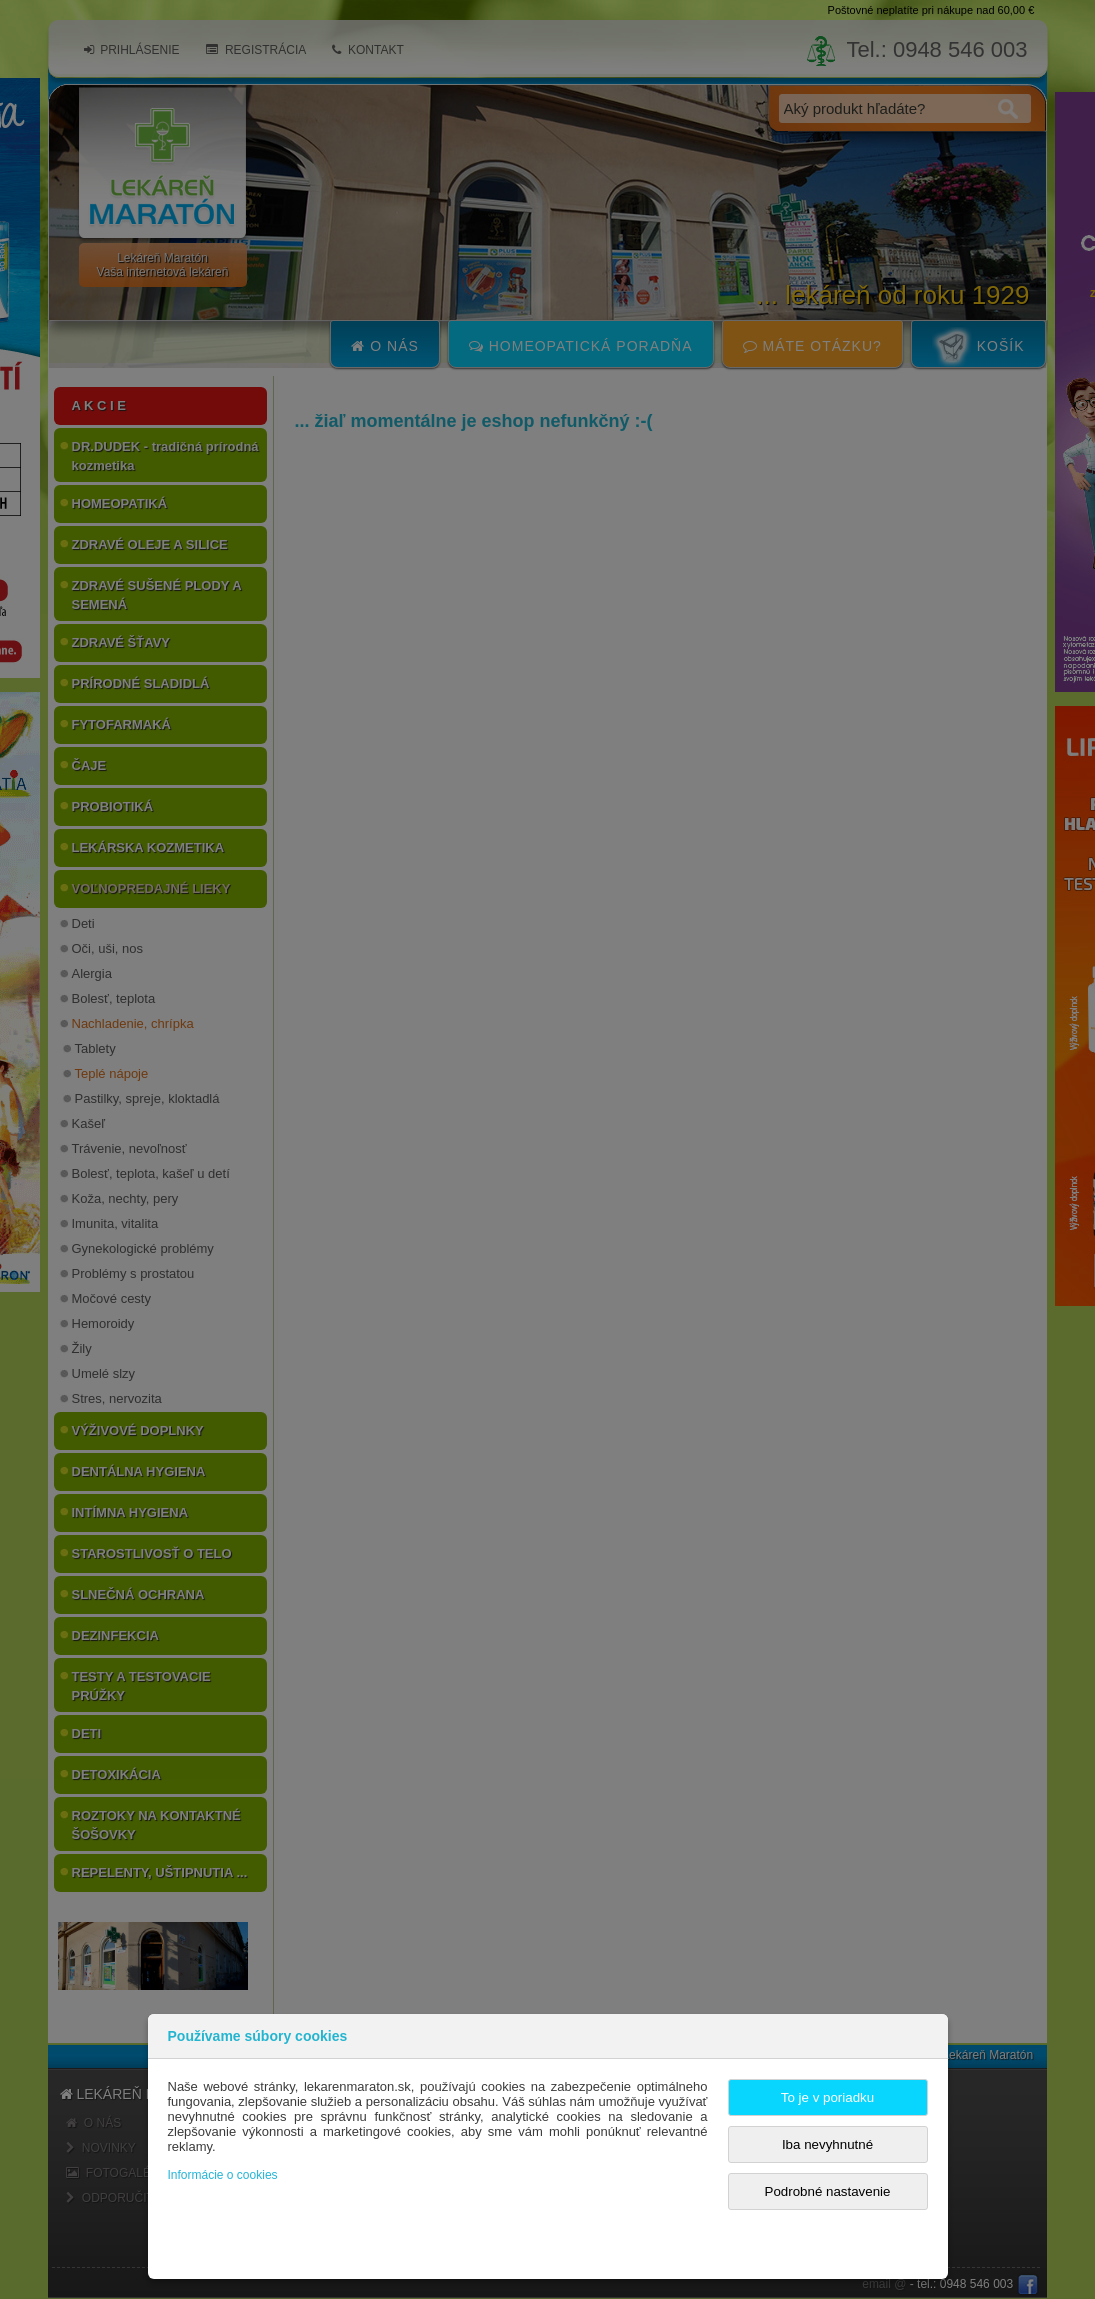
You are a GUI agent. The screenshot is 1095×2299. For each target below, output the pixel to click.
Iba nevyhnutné (827, 2144)
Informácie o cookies (223, 2175)
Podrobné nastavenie (828, 2191)
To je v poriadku (827, 2097)
